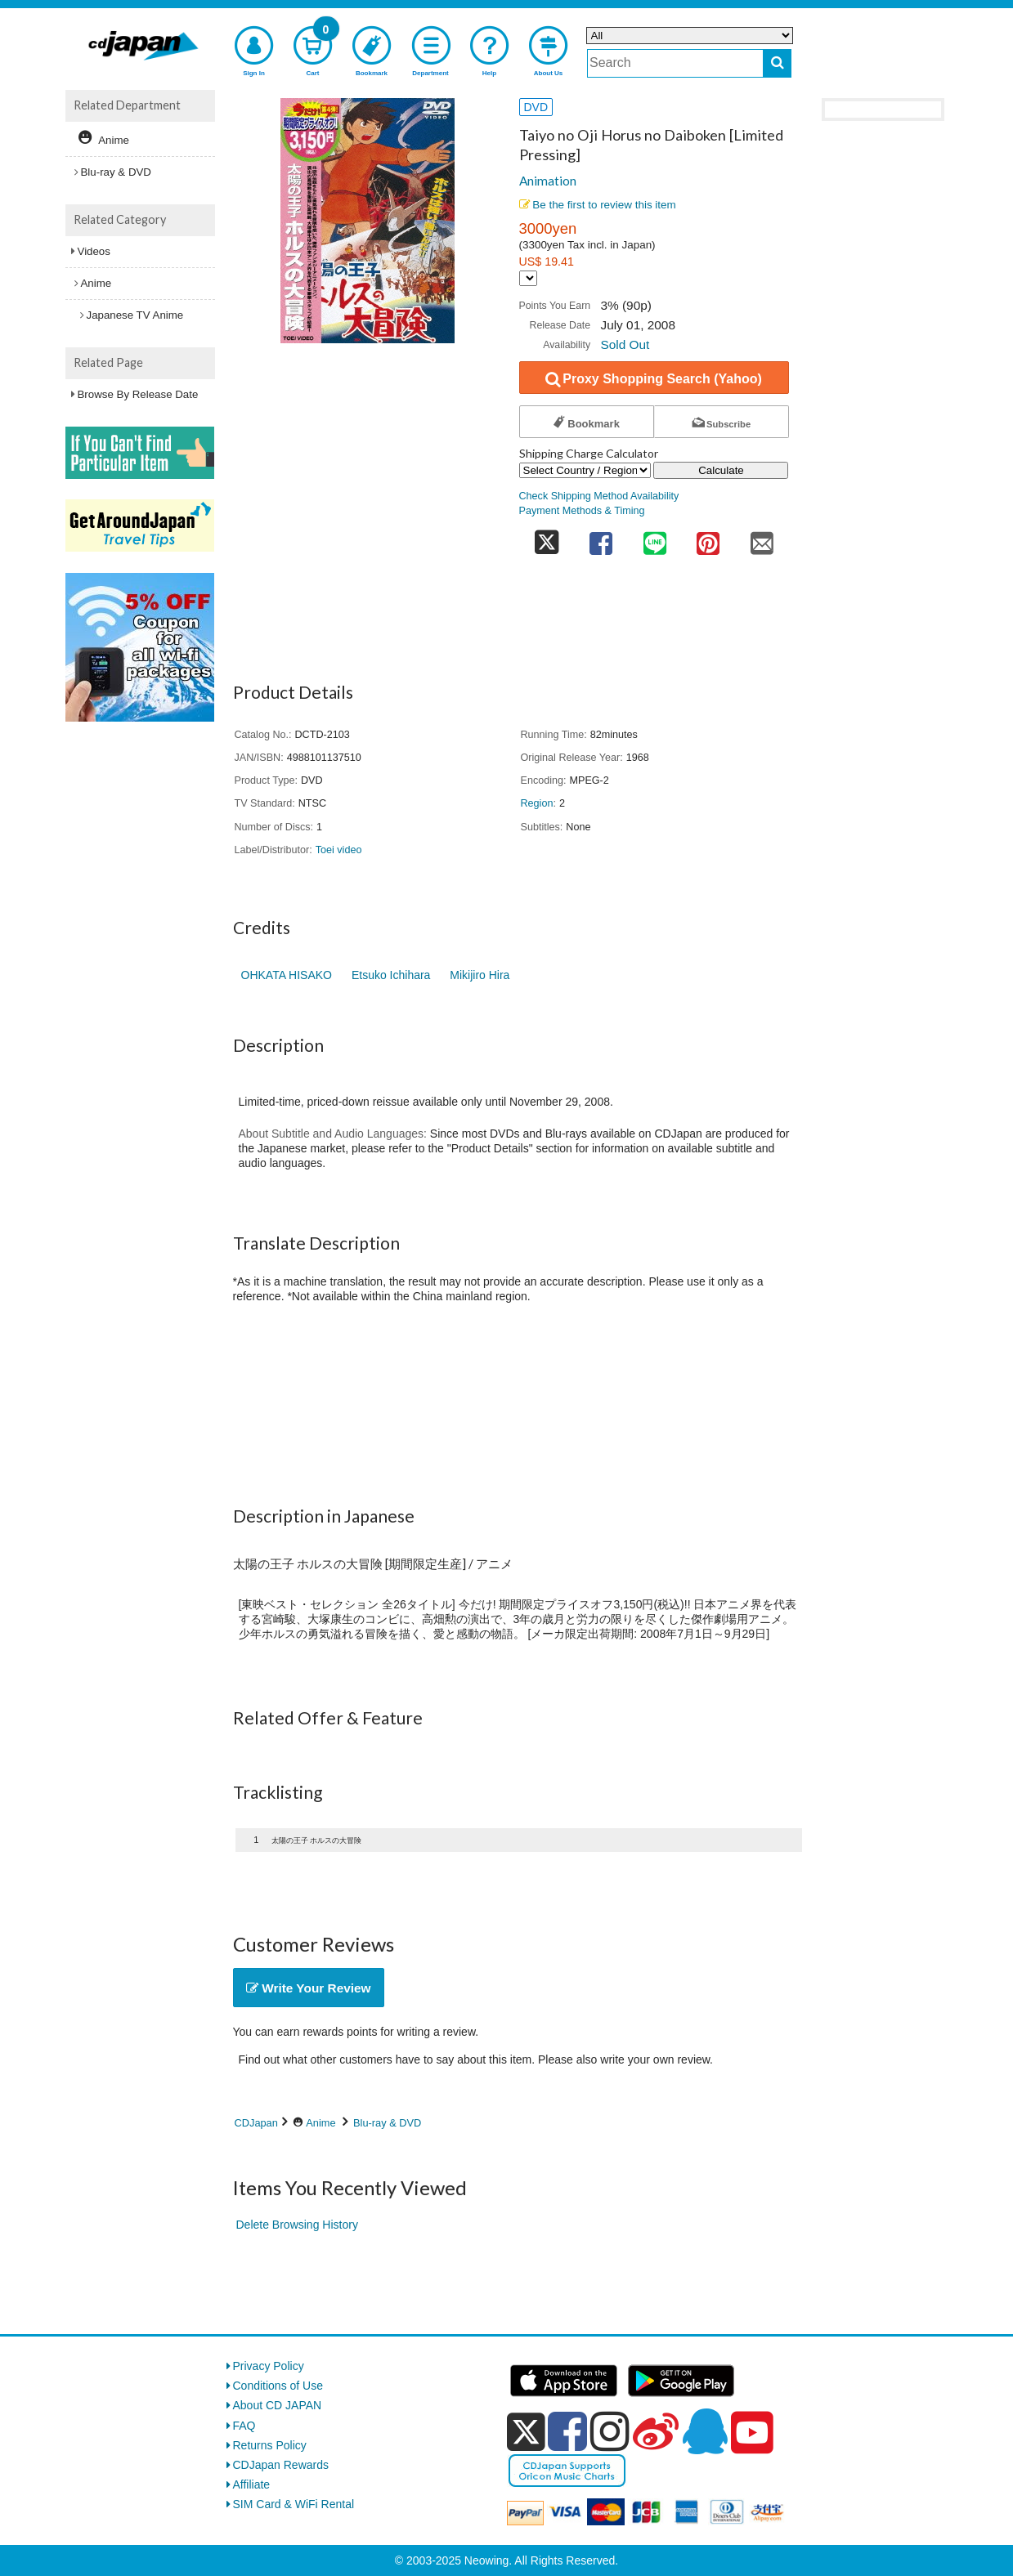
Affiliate (252, 2484)
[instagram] (610, 2431)
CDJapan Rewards (281, 2464)
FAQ (244, 2425)
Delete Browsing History (297, 2224)
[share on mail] (762, 538)
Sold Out (624, 344)
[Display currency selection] (528, 278)
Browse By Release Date (138, 394)
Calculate (721, 470)
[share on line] (655, 538)
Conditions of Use (278, 2385)
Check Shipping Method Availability (599, 496)
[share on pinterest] (708, 538)
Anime (320, 2123)
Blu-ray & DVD (387, 2123)
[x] (526, 2432)
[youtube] (752, 2433)
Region (537, 803)
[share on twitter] (547, 538)
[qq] (705, 2431)
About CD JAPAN (277, 2405)
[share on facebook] (601, 538)
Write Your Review (308, 1988)
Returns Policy (270, 2445)
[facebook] (567, 2431)
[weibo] (656, 2431)
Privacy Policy (268, 2366)
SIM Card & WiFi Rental (294, 2504)
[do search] (777, 63)
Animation (547, 180)
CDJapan (256, 2123)
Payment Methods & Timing (582, 511)
